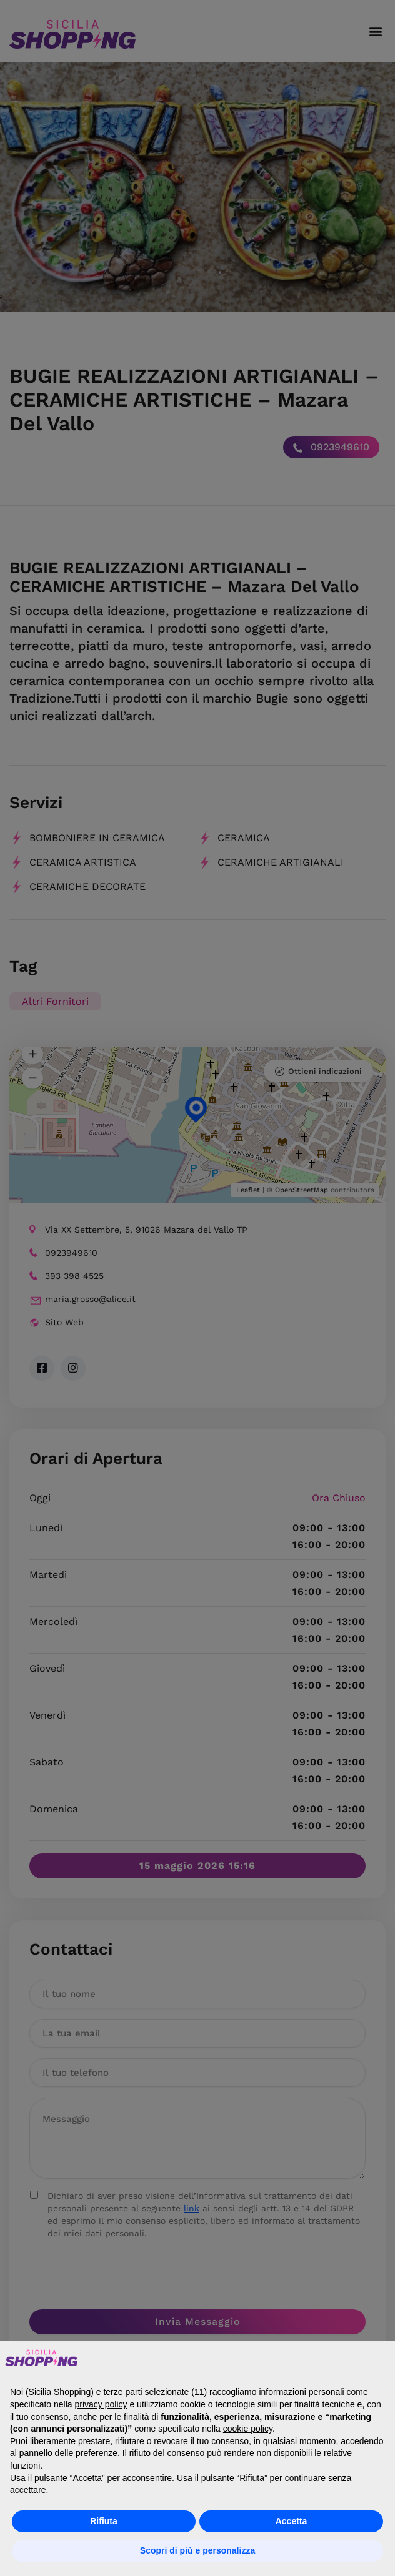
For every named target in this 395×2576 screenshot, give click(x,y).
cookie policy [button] (247, 2429)
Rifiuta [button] (104, 2521)
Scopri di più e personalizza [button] (197, 2550)
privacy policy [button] (101, 2404)
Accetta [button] (292, 2521)
